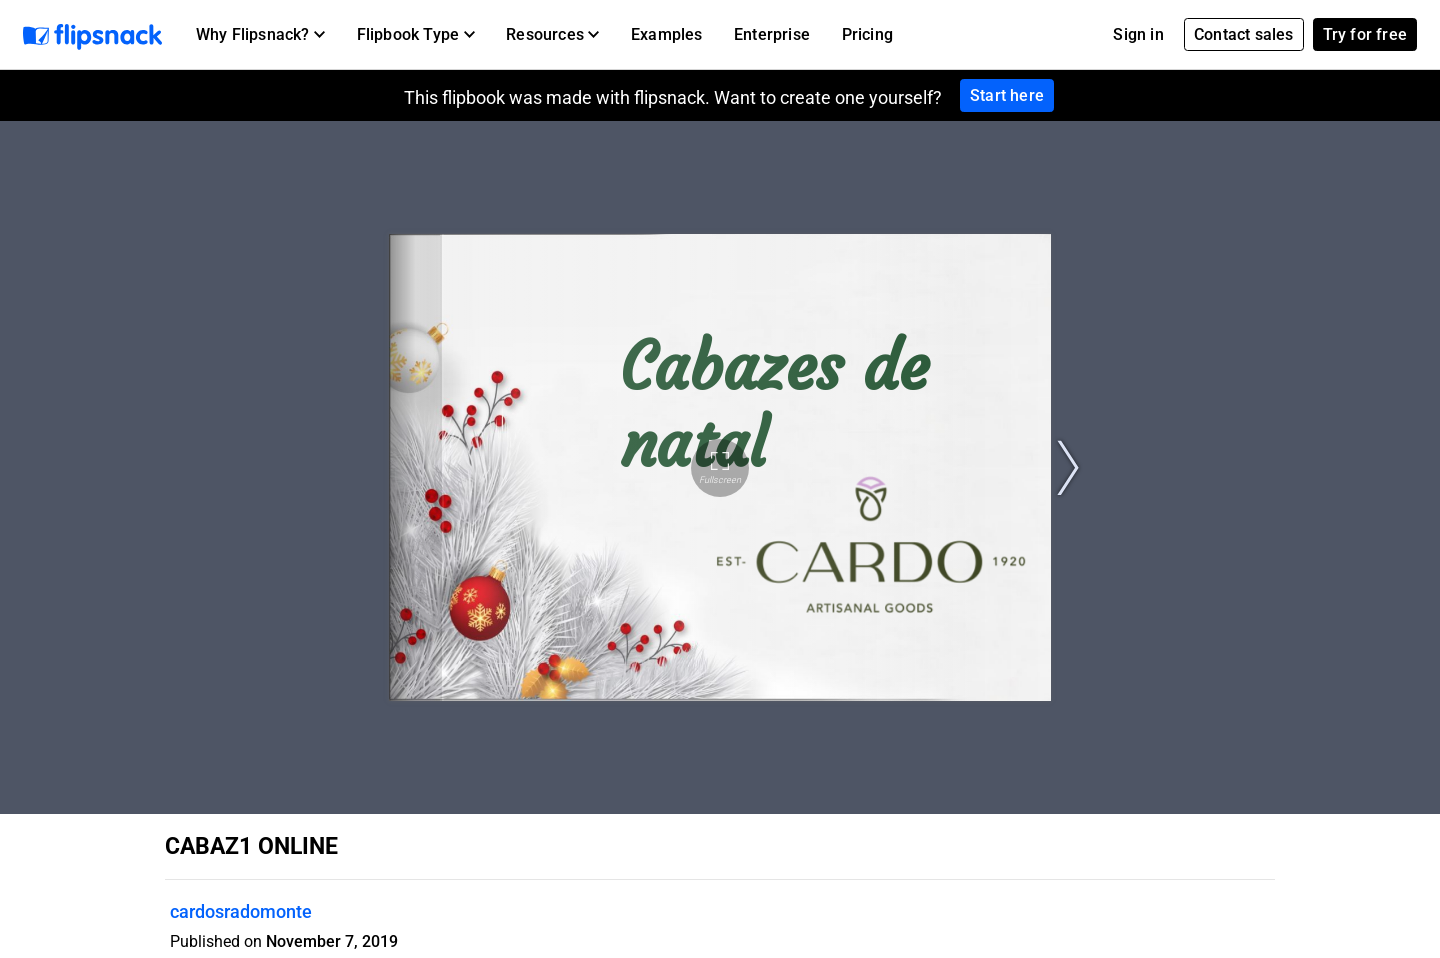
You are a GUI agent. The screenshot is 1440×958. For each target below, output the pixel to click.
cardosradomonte (241, 911)
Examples (667, 34)
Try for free (1365, 34)
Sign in (1138, 34)
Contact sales (1244, 34)
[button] (260, 35)
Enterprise (772, 34)
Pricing (867, 34)
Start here (1007, 95)
